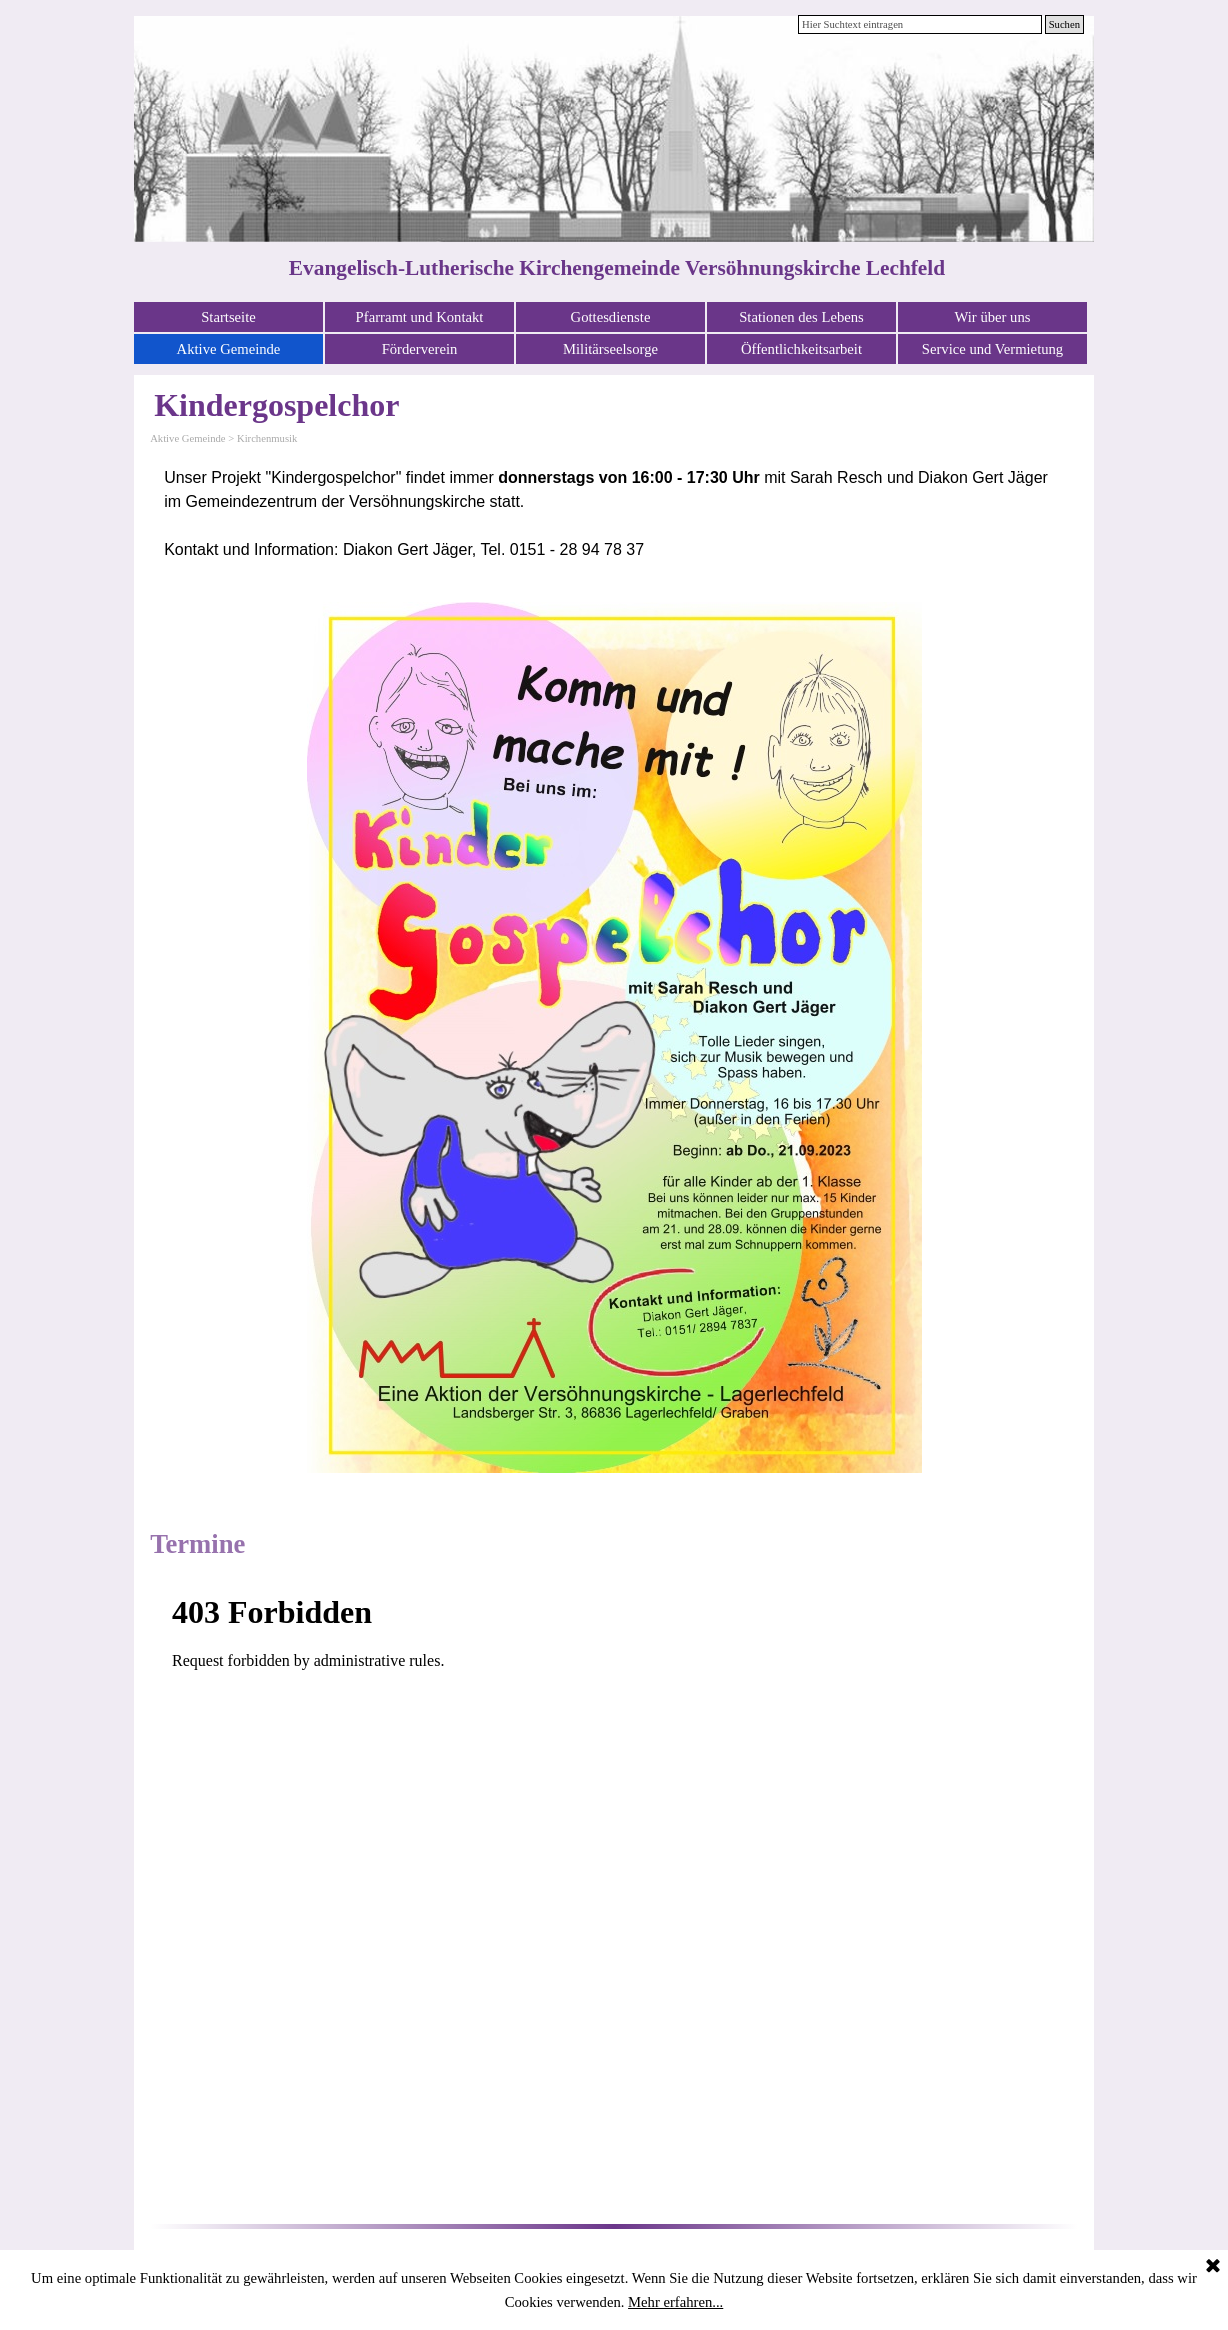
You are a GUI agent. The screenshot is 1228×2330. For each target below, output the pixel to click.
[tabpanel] (614, 514)
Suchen (1064, 24)
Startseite (228, 317)
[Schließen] (1213, 2267)
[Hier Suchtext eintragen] (920, 24)
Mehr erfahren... (675, 2302)
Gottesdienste (611, 317)
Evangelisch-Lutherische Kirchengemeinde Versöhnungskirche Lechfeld (617, 268)
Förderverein (420, 349)
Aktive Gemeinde (229, 349)
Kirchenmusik (267, 438)
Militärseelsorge (610, 349)
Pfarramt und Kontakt (420, 317)
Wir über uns (993, 317)
